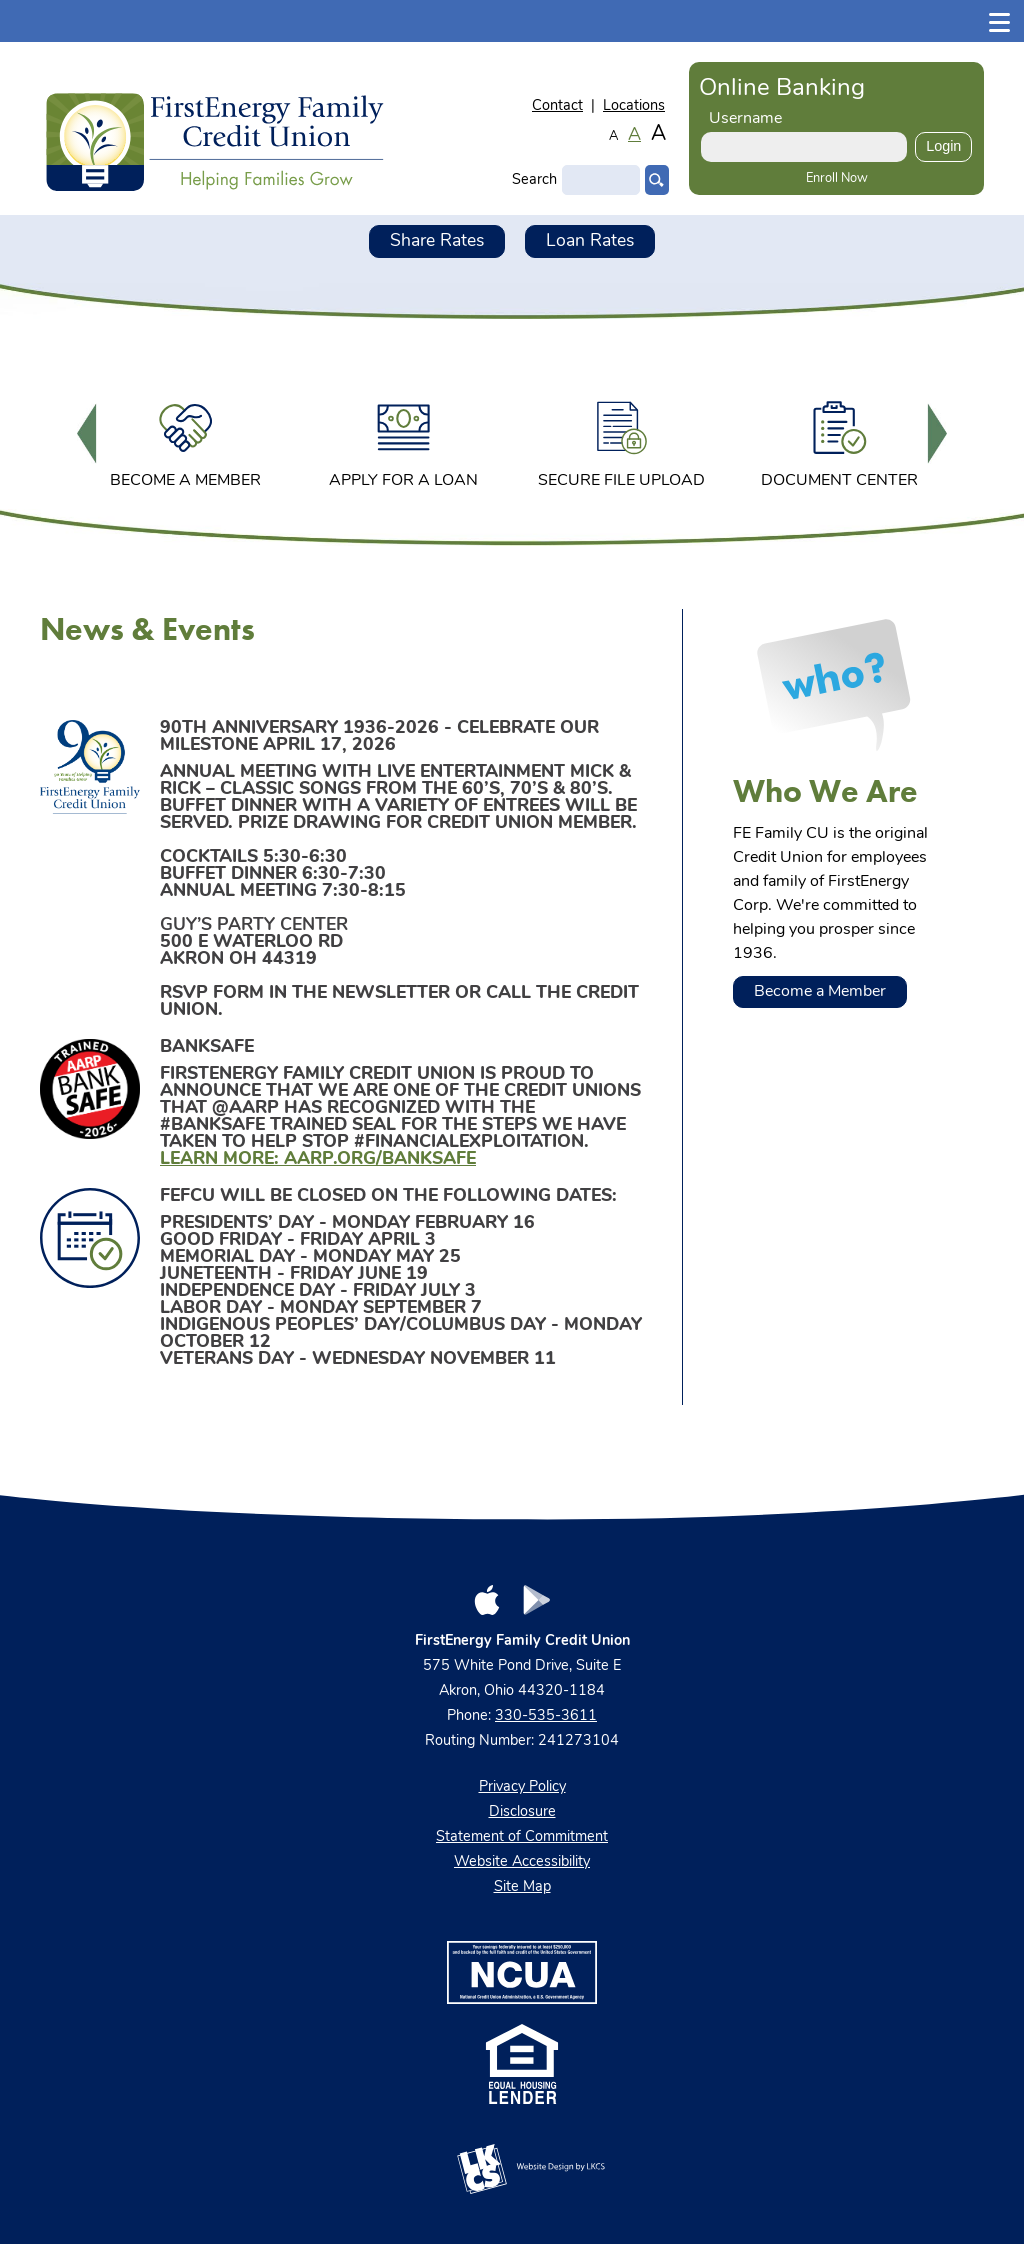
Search (534, 180)
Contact (557, 106)
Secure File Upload (621, 441)
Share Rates (437, 241)
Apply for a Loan (403, 441)
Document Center (839, 441)
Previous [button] (87, 435)
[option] (186, 436)
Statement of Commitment (522, 1837)
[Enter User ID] (804, 147)
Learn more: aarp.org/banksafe (318, 1159)
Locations (634, 106)
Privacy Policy (522, 1787)
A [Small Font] (613, 136)
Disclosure (522, 1812)
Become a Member (185, 441)
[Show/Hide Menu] (1000, 20)
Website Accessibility (522, 1862)
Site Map (522, 1887)
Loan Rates (590, 241)
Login (943, 146)
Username (745, 119)
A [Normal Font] (634, 136)
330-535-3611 (546, 1716)
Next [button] (937, 435)
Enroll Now (837, 178)
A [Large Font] (658, 134)
